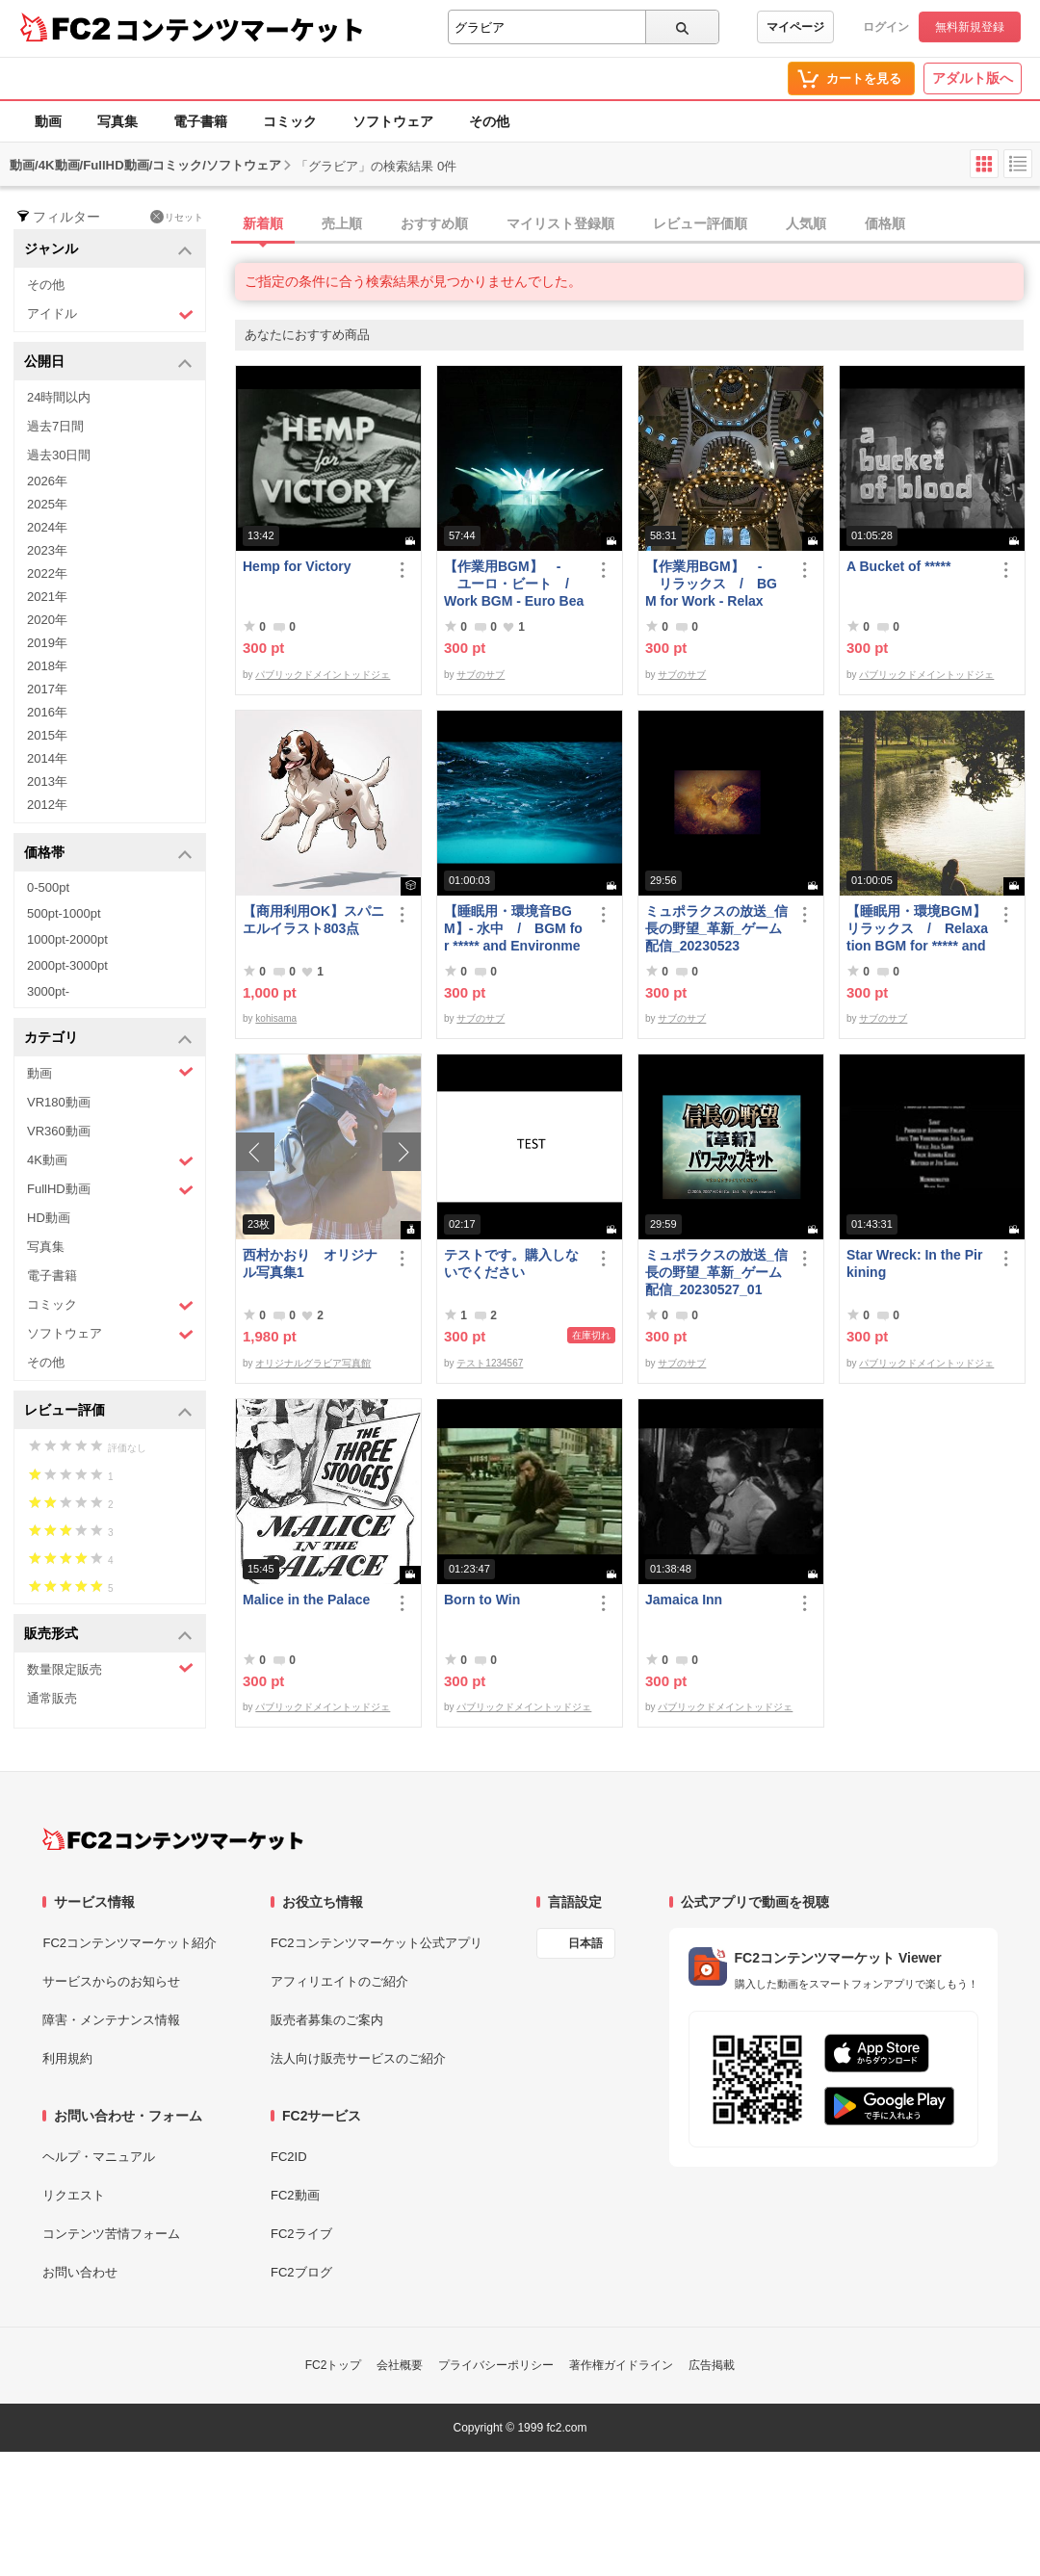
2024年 (47, 527)
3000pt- (48, 991)
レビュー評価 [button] (108, 1411)
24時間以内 (59, 397)
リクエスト (73, 2195)
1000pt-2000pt (67, 939)
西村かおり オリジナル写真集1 (310, 1263)
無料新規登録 (969, 27)
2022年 (47, 573)
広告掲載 (712, 2365)
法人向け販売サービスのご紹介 (358, 2058)
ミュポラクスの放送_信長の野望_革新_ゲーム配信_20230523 (716, 928)
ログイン (886, 27)
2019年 (47, 643)
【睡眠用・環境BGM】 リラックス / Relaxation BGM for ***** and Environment (917, 928)
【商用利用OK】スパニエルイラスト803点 (313, 919)
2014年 (47, 758)
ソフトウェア (392, 121)
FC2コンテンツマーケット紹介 (129, 1943)
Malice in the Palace (306, 1599)
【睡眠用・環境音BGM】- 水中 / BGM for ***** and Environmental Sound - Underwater (513, 928)
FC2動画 (295, 2195)
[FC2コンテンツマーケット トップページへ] (172, 1839)
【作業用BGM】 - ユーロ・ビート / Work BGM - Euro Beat (514, 584)
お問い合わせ (79, 2272)
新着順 (263, 223)
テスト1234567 (489, 1363)
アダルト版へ (972, 78)
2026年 (47, 481)
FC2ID (289, 2156)
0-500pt (48, 887)
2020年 (47, 619)
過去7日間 (55, 426)
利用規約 (67, 2058)
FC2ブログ (301, 2272)
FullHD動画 (110, 1190)
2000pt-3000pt (67, 965)
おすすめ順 (434, 223)
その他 (489, 121)
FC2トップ (333, 2365)
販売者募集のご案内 (327, 2020)
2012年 (47, 804)
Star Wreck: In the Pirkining (914, 1263)
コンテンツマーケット (240, 29)
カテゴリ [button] (108, 1038)
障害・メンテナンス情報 (111, 2020)
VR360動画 (59, 1131)
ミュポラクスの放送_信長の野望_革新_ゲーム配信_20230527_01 (716, 1272)
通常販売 (52, 1698)
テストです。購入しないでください (511, 1263)
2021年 (47, 596)
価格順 (885, 223)
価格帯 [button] (108, 854)
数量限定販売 (110, 1668)
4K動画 (110, 1161)
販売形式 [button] (108, 1635)
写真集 (117, 121)
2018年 (47, 666)
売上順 (342, 223)
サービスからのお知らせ (111, 1981)
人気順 (806, 223)
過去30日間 (59, 455)
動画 (48, 121)
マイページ (795, 27)
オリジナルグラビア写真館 (313, 1363)
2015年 (47, 735)
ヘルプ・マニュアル (98, 2156)
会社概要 (400, 2365)
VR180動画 (59, 1102)
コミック (290, 121)
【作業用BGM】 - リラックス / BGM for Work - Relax (711, 584)
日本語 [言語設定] (585, 1943)
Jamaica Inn (683, 1599)
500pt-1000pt (64, 913)
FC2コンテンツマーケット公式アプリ (376, 1943)
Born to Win (482, 1599)
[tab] (637, 224)
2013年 (47, 781)
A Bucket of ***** (898, 566)
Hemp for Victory (297, 566)
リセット (176, 216)
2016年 (47, 712)
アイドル (110, 314)
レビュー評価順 (700, 223)
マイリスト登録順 (560, 223)
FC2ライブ (301, 2233)
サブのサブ (480, 674)
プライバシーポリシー (496, 2365)
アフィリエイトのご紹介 (339, 1981)
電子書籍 (200, 121)
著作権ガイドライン (621, 2365)
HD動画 (48, 1217)
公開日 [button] (108, 362)
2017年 (47, 689)
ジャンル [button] (108, 250)
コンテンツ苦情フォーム (111, 2233)
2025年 (47, 504)
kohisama (276, 1018)
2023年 (47, 550)
